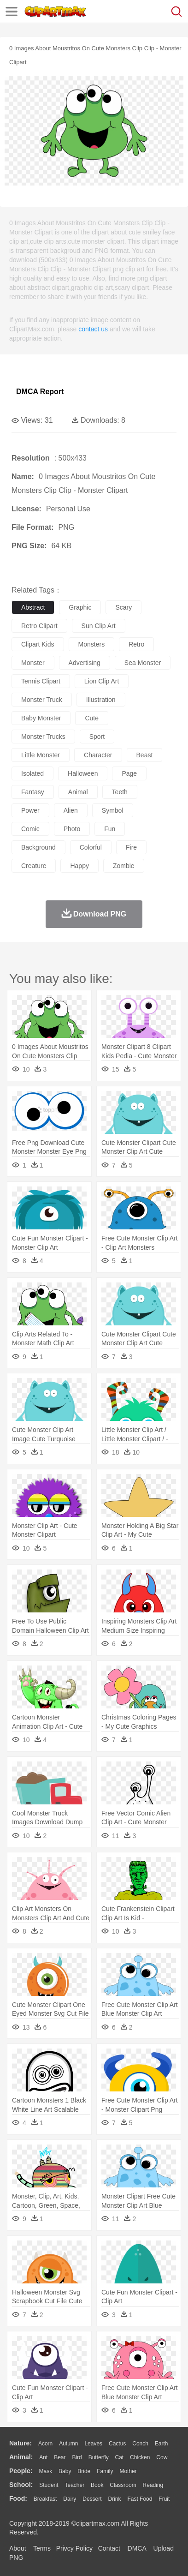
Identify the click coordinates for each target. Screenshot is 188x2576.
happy (79, 865)
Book (97, 2485)
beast (144, 755)
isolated (32, 773)
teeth (120, 792)
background (38, 847)
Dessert (91, 2499)
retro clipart (39, 625)
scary (123, 607)
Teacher (75, 2485)
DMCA (137, 2548)
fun (109, 829)
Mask (45, 2471)
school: (21, 2484)
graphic (80, 607)
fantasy (32, 792)
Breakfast (45, 2499)
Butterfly (98, 2457)
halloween (83, 773)
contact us (93, 329)
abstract (33, 607)
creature (33, 865)
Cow (161, 2457)
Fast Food (139, 2499)
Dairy (69, 2499)
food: (18, 2498)
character (98, 755)
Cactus (117, 2443)
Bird (77, 2457)
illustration (101, 699)
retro (136, 644)
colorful (91, 847)
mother (127, 2471)
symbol (112, 810)
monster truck (41, 699)
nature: (20, 2443)
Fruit (164, 2499)
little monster (40, 755)
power (30, 810)
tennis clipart (40, 681)
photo (72, 829)
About (17, 2548)
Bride (83, 2471)
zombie (124, 865)
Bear (59, 2457)
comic (30, 829)
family (105, 2471)
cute (92, 718)
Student (48, 2485)
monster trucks (43, 736)
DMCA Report (40, 391)
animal (78, 792)
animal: (21, 2457)
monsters (91, 644)
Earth (161, 2443)
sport (97, 736)
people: (21, 2470)
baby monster (41, 718)
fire (131, 847)
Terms (42, 2548)
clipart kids (37, 644)
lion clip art (101, 681)
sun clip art (99, 625)
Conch (140, 2443)
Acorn (45, 2443)
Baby (65, 2471)
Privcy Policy (74, 2548)
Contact (109, 2548)
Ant (43, 2457)
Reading (153, 2485)
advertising (84, 662)
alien (71, 810)
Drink (114, 2499)
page (129, 773)
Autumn (68, 2443)
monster (33, 662)
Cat (119, 2457)
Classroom (123, 2485)
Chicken (140, 2457)
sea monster (142, 662)
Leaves (93, 2443)
